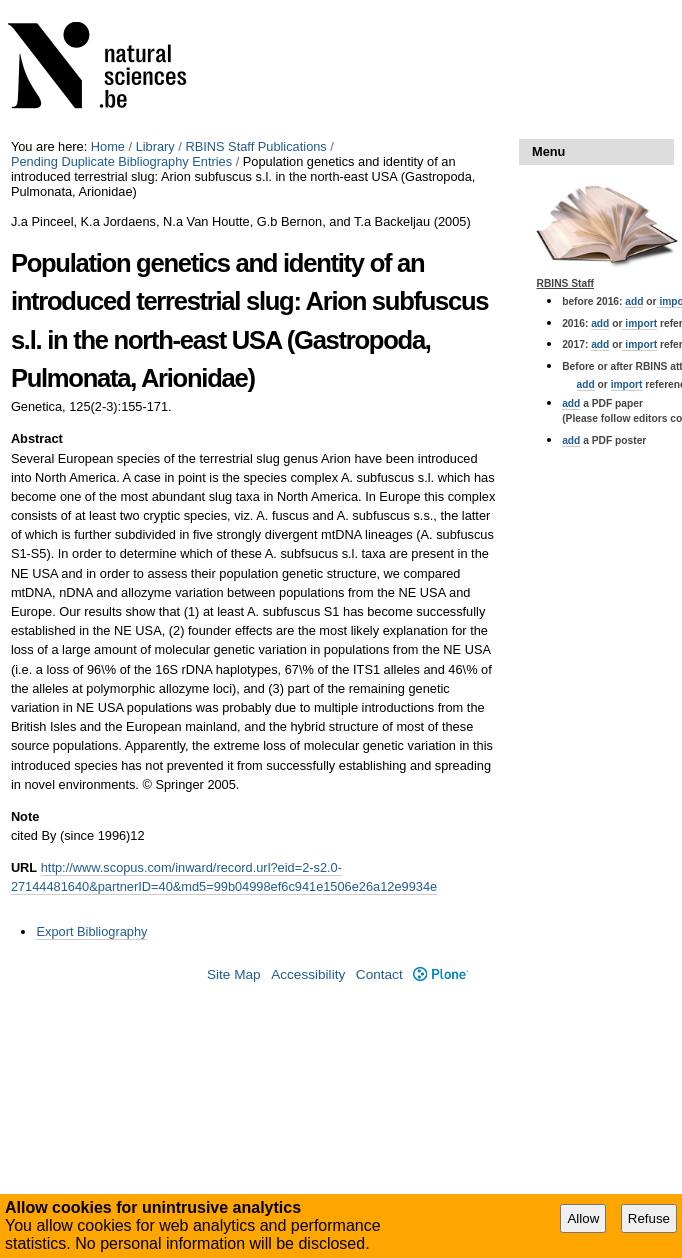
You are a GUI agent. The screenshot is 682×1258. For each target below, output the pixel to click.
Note (25, 816)
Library (155, 146)
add (634, 301)
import (639, 323)
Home (108, 146)
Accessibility (308, 974)
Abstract (37, 438)
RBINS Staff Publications (255, 146)
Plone (440, 974)
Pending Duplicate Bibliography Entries (121, 161)
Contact (379, 974)
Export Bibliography (91, 931)
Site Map (234, 974)
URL (24, 867)
